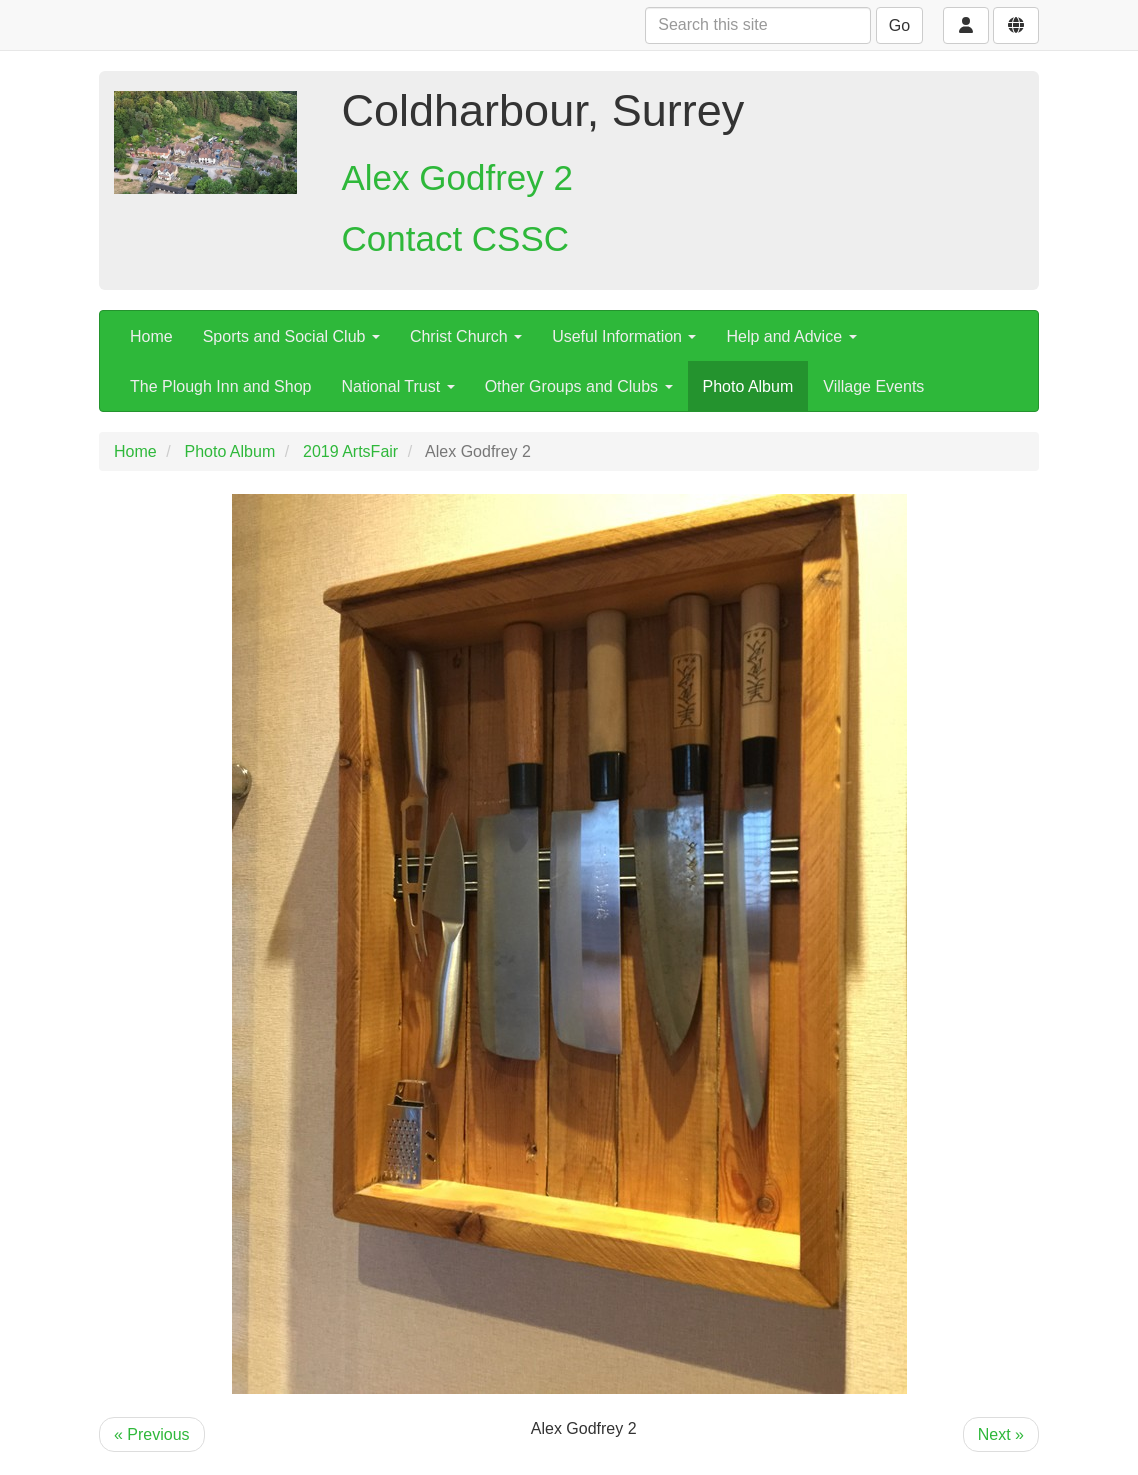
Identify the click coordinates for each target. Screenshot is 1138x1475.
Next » (1001, 1434)
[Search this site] (758, 25)
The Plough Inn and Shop (220, 386)
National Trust (397, 386)
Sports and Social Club (291, 336)
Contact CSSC (456, 238)
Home (151, 336)
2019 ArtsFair (350, 451)
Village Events (873, 386)
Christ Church (466, 336)
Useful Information (624, 336)
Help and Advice (791, 336)
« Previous (152, 1434)
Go (899, 25)
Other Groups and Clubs (579, 386)
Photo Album (748, 386)
